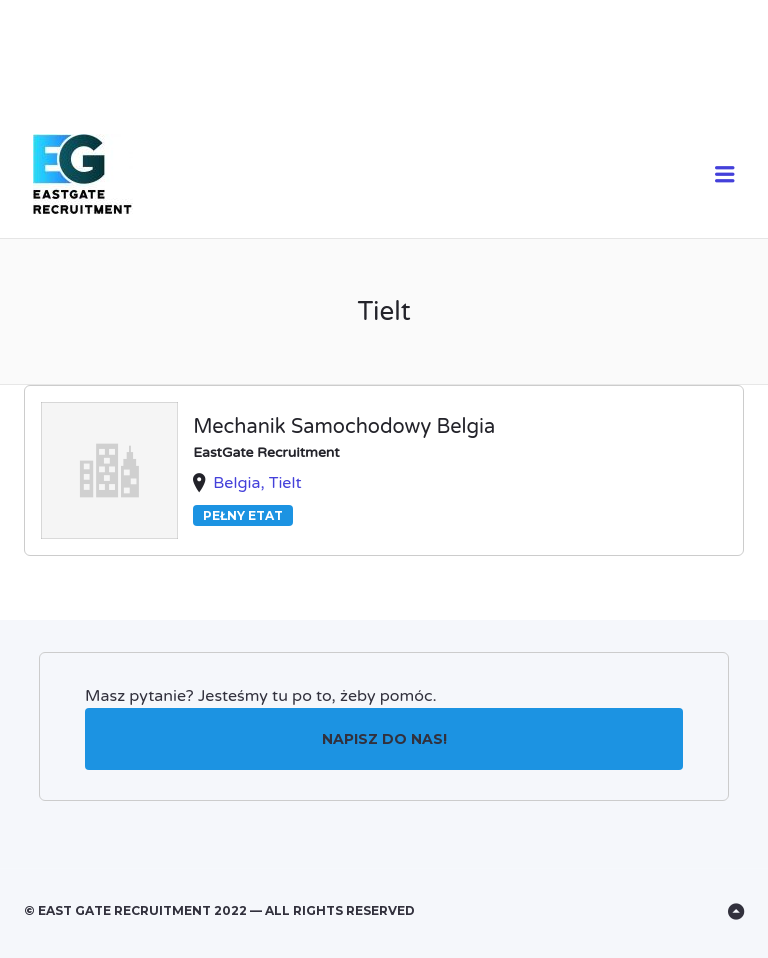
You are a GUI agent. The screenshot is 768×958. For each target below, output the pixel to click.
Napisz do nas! (384, 739)
